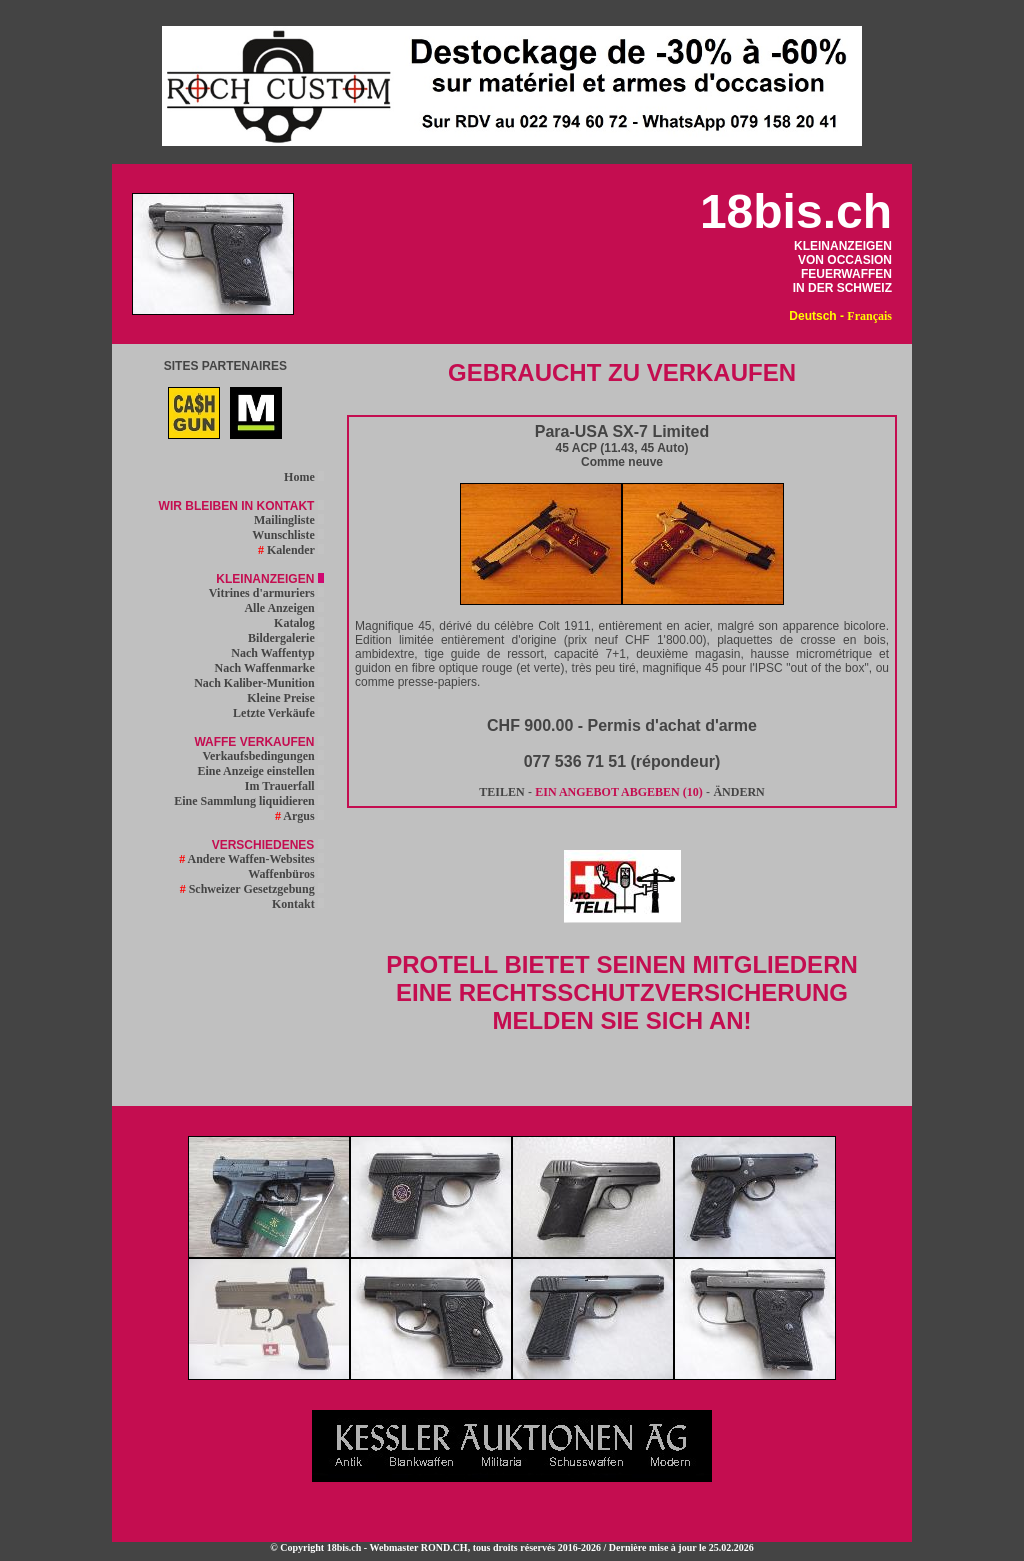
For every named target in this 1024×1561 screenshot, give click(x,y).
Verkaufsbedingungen (262, 756)
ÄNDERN (738, 792)
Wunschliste (287, 535)
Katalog (299, 623)
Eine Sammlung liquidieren (248, 801)
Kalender (291, 550)
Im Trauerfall (284, 786)
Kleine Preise (285, 698)
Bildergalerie (286, 638)
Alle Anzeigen (283, 608)
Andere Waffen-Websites (251, 859)
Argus (299, 816)
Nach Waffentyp (277, 653)
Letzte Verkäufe (278, 713)
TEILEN (501, 792)
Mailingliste (289, 520)
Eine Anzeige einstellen (260, 771)
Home (304, 477)
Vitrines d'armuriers (266, 593)
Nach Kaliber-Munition (259, 683)
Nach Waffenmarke (269, 668)
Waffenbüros (285, 874)
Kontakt (298, 904)
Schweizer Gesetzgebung (252, 889)
